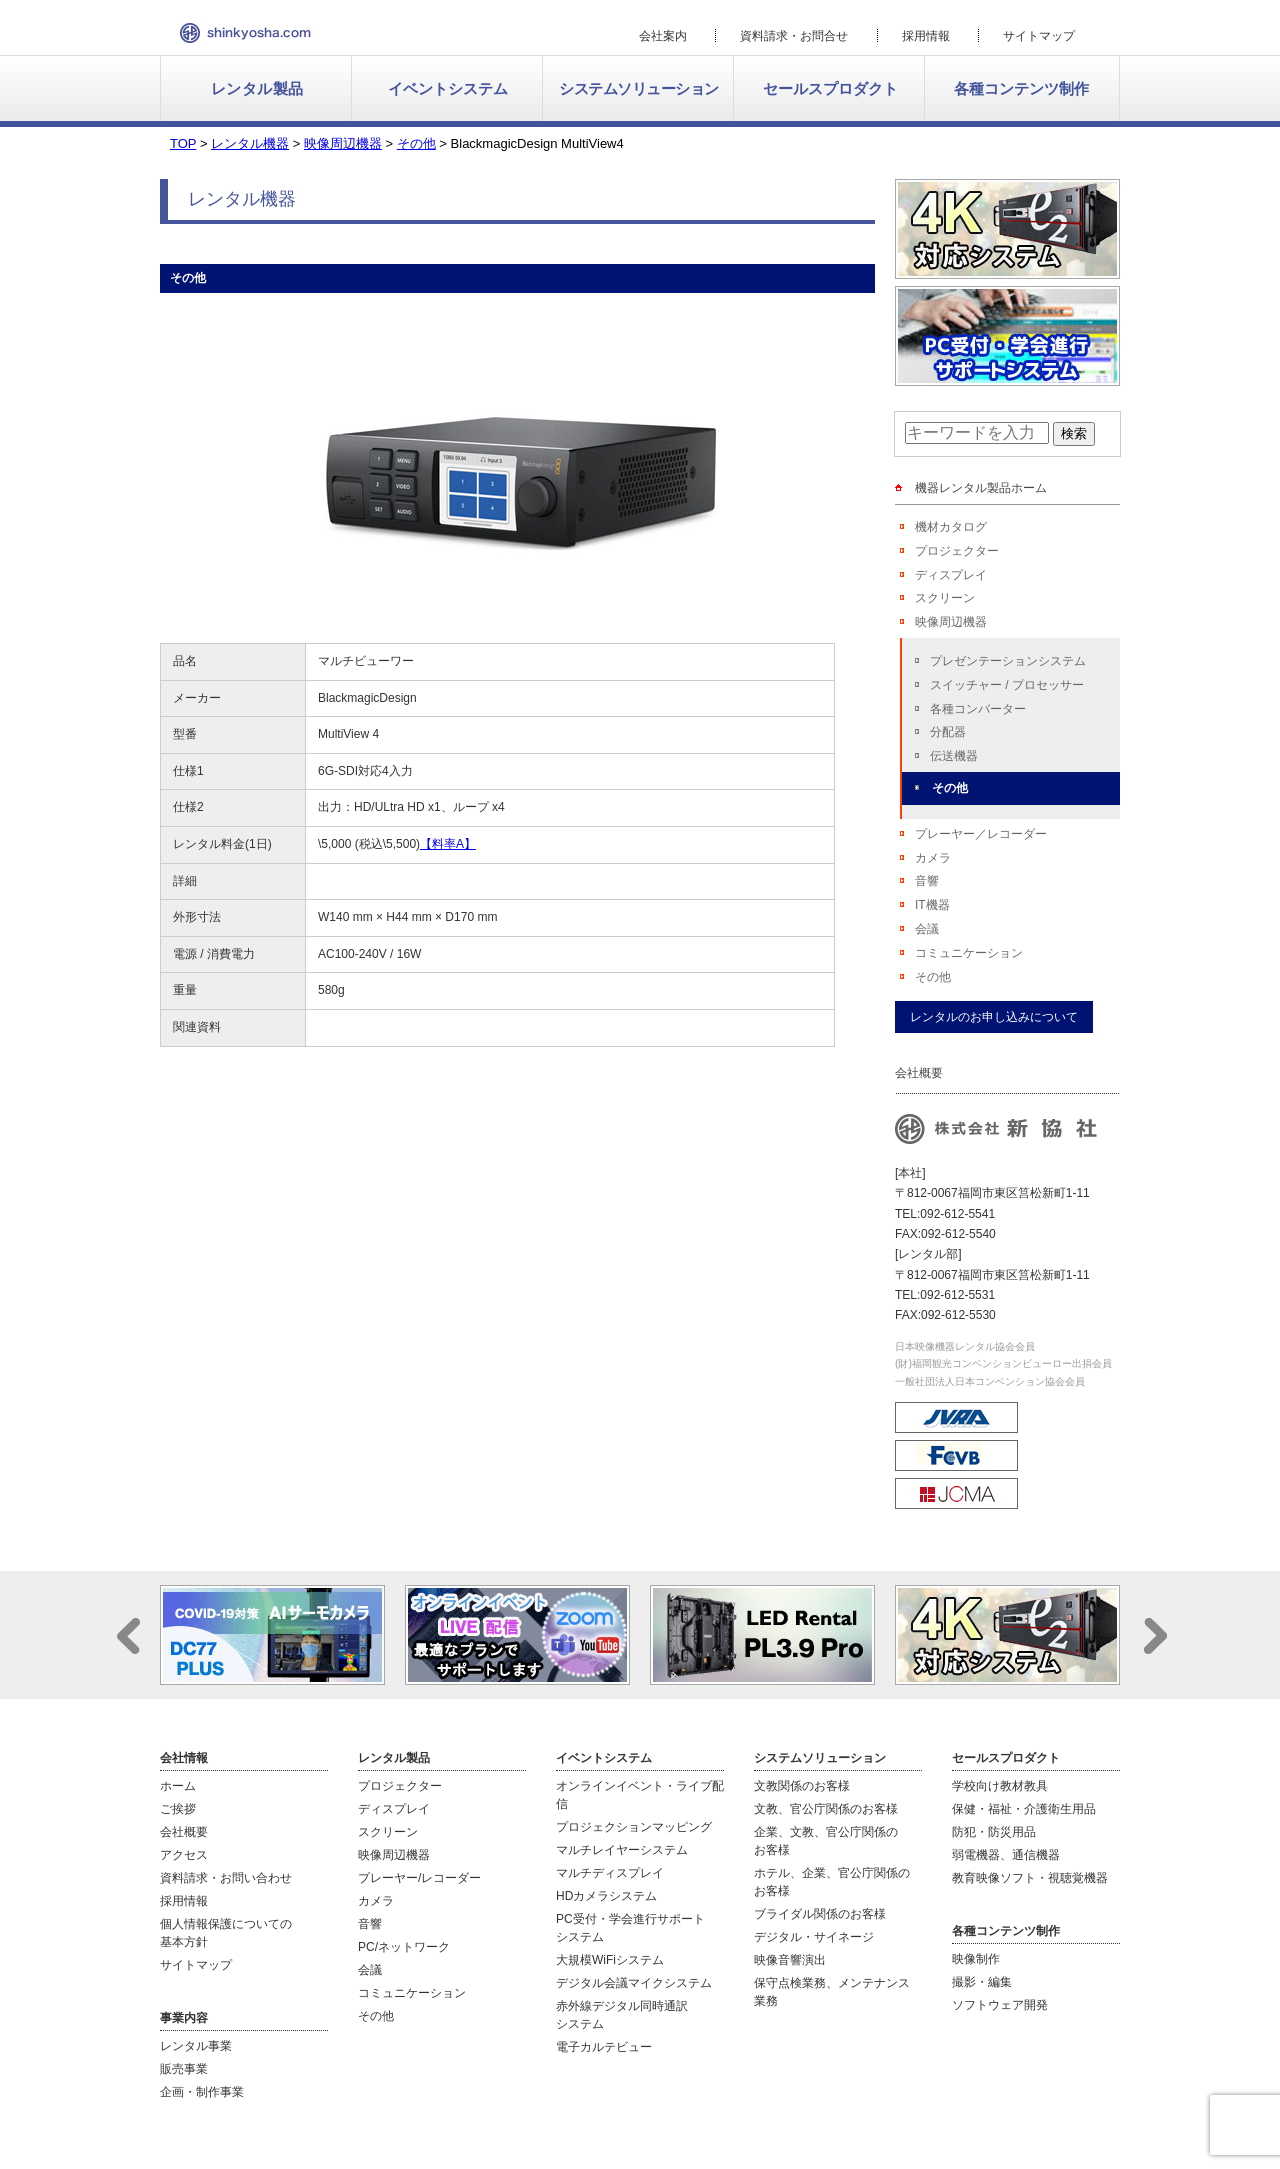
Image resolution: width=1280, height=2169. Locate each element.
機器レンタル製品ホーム (981, 488)
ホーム (178, 1786)
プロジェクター (957, 551)
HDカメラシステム (606, 1896)
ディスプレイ (951, 575)
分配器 (948, 732)
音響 (927, 881)
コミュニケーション (969, 953)
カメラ (933, 858)
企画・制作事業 (202, 2092)
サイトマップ (1039, 36)
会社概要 (184, 1832)
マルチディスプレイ (610, 1873)
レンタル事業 (196, 2046)
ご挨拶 (178, 1809)
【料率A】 (448, 844)
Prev (128, 1636)
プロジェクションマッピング (634, 1827)
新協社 (245, 33)
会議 (927, 929)
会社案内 (663, 36)
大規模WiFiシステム (610, 1960)
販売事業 (184, 2069)
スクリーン (945, 598)
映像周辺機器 (951, 622)
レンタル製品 (257, 88)
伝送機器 (954, 756)
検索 (1074, 433)
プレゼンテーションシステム (1008, 661)
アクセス (184, 1855)
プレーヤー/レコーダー (419, 1878)
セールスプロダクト (830, 88)
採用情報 (926, 36)
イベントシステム (448, 88)
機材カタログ (951, 527)
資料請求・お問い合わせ (226, 1878)
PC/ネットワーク (404, 1947)
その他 (950, 788)
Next (1155, 1636)
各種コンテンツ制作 (1021, 88)
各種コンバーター (978, 709)
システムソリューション (639, 88)
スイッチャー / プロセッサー (1007, 685)
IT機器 (932, 905)
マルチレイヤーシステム (622, 1850)
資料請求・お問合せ (794, 36)
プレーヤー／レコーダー (981, 834)
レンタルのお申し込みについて (994, 1017)
